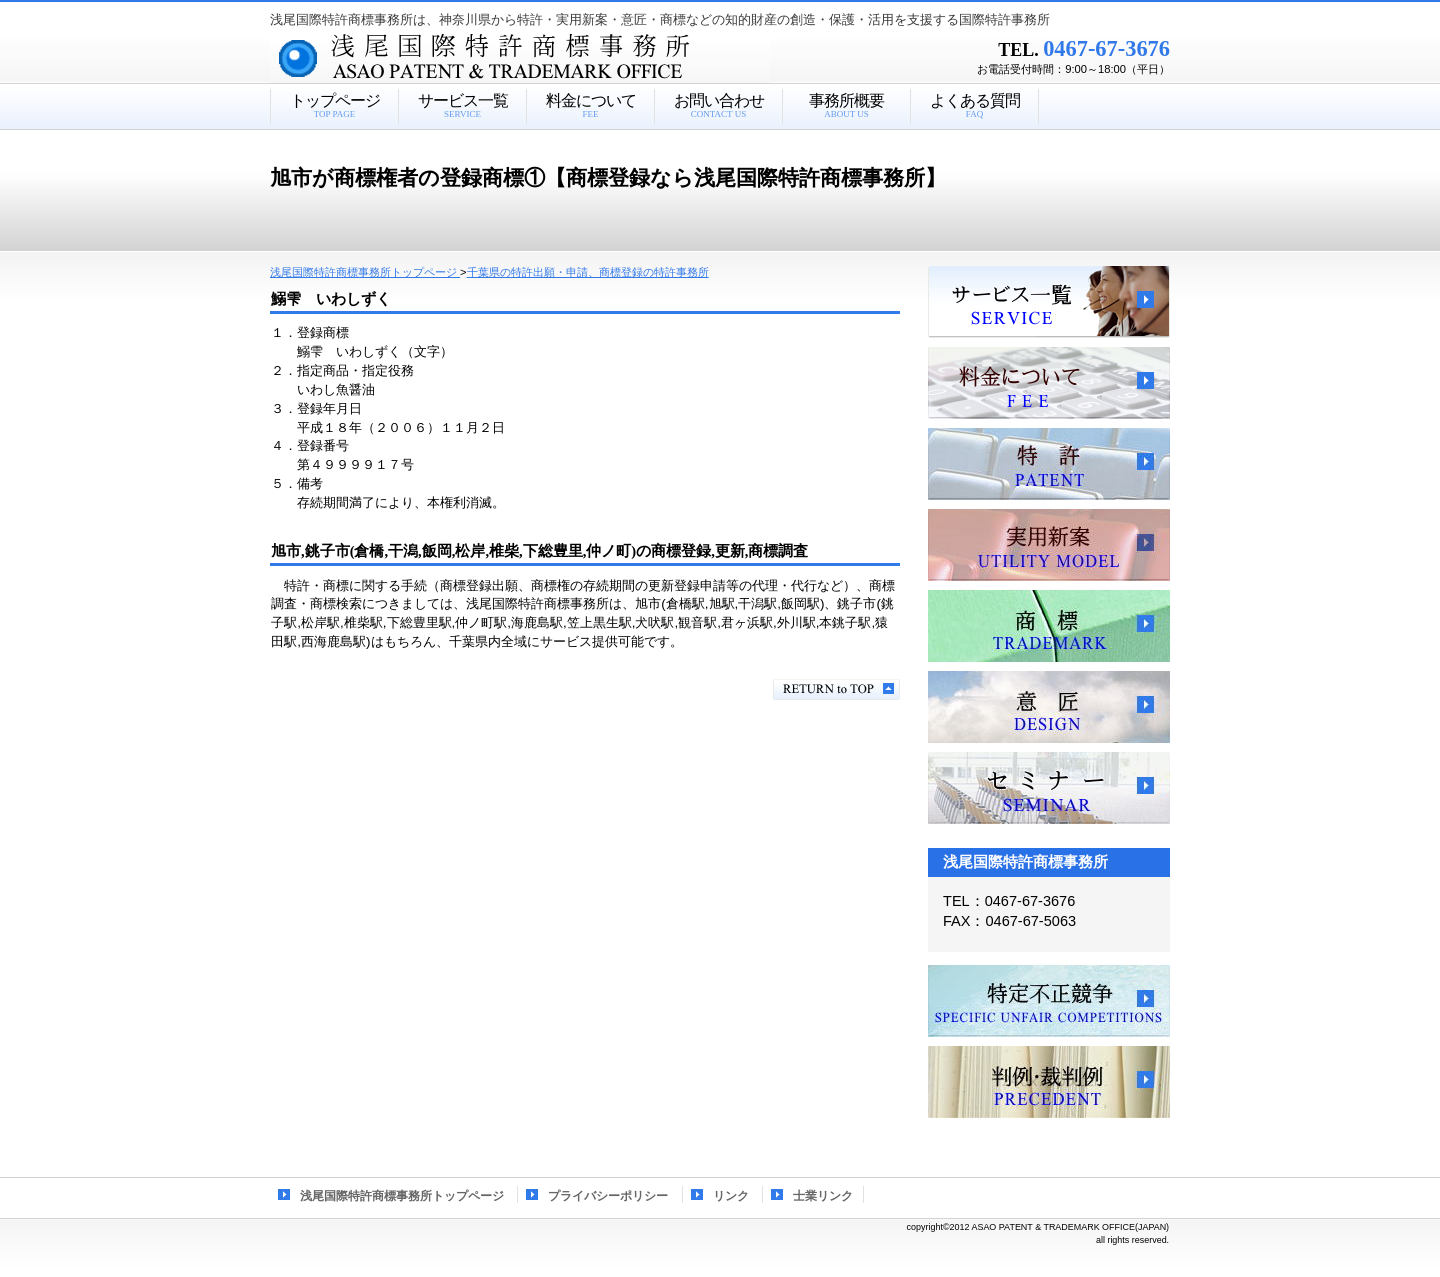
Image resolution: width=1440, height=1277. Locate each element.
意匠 (1049, 707)
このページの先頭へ (836, 689)
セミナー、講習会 (1049, 788)
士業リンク (823, 1196)
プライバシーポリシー (608, 1196)
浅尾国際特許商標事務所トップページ (402, 1196)
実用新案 (1049, 545)
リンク (731, 1196)
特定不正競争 (1049, 1001)
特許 (1049, 464)
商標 (1049, 626)
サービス (1049, 302)
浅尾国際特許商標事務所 (555, 59)
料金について (1049, 383)
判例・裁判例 (1049, 1082)
